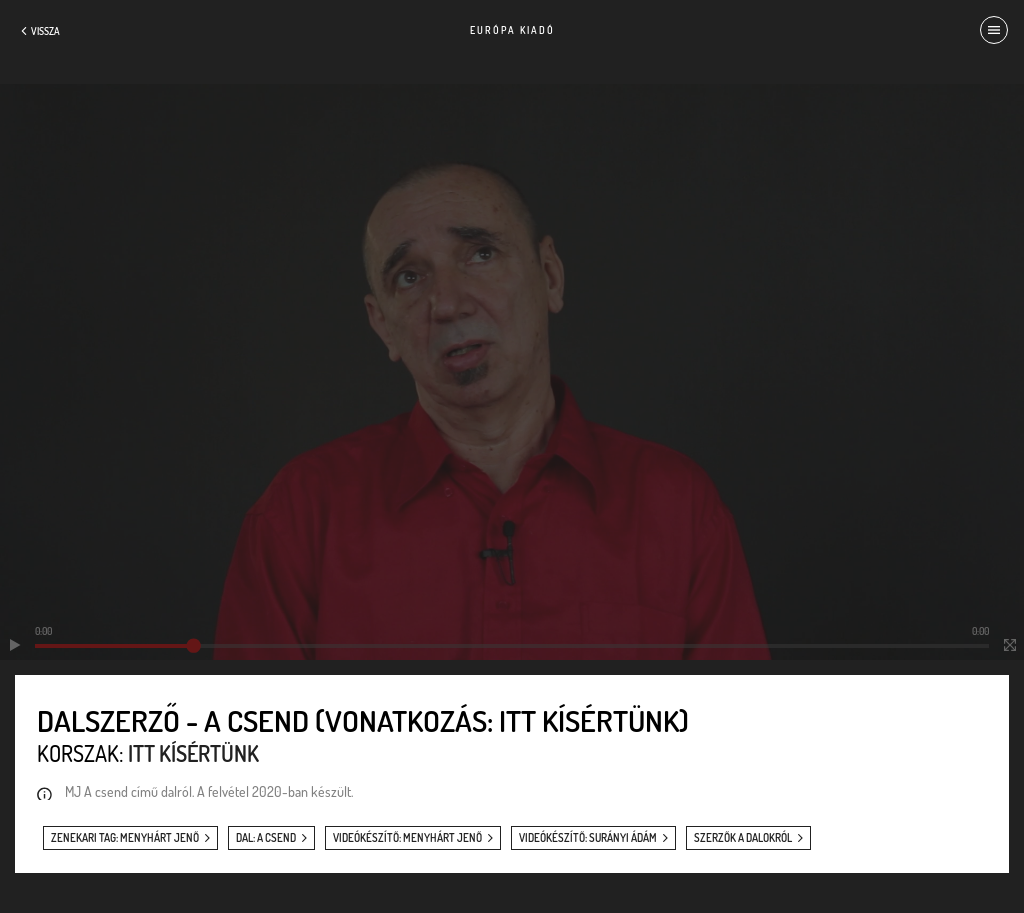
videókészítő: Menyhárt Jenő (407, 838)
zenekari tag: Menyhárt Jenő (125, 838)
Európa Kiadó (512, 30)
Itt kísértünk (193, 753)
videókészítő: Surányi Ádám (588, 838)
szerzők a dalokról (743, 838)
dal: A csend (266, 838)
